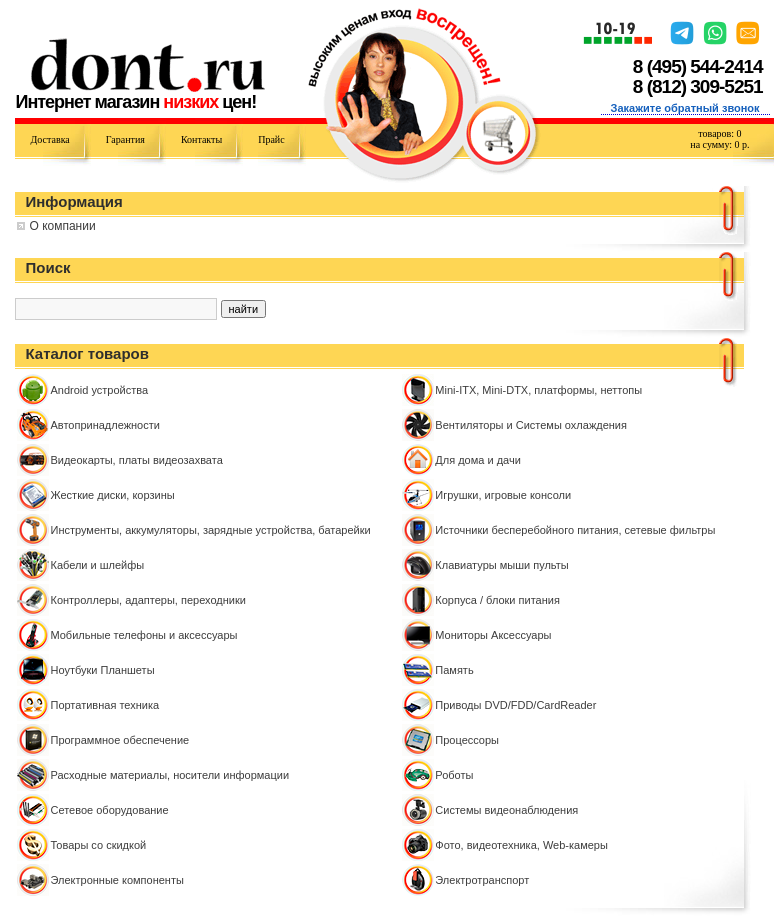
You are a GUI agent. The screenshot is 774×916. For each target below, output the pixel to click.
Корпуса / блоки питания (497, 600)
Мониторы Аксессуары (493, 635)
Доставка (49, 139)
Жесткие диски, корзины (112, 495)
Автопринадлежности (104, 425)
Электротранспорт (482, 880)
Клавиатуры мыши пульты (501, 565)
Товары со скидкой (98, 845)
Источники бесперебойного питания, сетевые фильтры (575, 530)
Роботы (454, 775)
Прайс (271, 139)
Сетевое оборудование (109, 810)
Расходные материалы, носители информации (169, 775)
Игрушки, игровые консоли (503, 495)
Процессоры (467, 740)
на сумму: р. (719, 144)
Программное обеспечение (119, 740)
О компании (62, 226)
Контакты (201, 139)
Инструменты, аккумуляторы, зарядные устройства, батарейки (210, 530)
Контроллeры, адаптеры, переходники (147, 600)
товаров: (719, 133)
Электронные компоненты (116, 880)
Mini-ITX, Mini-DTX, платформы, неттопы (538, 390)
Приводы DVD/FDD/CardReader (515, 705)
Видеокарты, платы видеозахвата (136, 460)
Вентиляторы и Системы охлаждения (531, 425)
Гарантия (125, 139)
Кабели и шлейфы (97, 565)
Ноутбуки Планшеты (102, 670)
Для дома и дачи (478, 460)
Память (454, 670)
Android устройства (99, 390)
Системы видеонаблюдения (506, 810)
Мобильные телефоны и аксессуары (143, 635)
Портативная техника (104, 705)
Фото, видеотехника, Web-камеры (521, 845)
